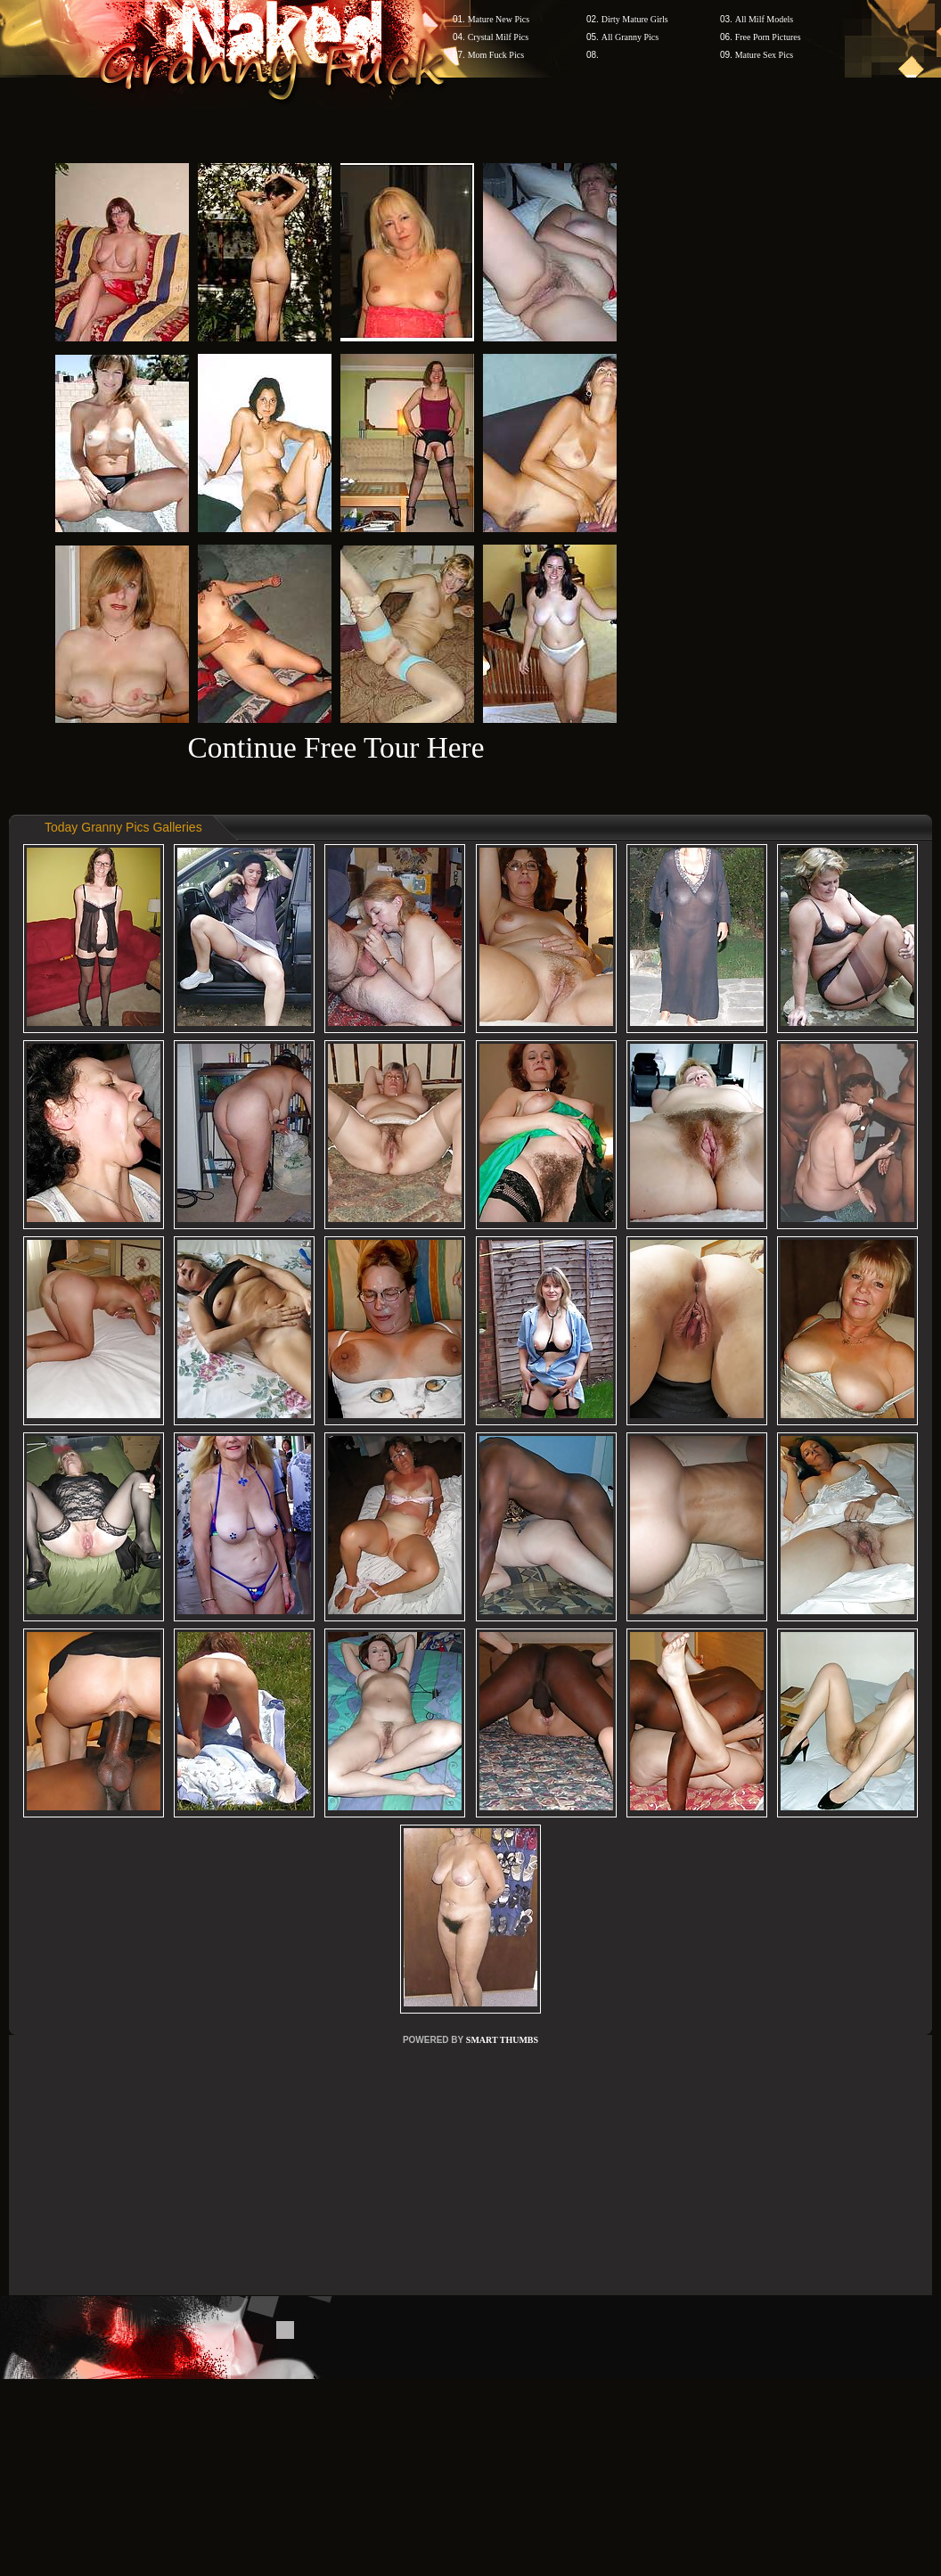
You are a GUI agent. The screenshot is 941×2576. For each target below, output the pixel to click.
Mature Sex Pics (764, 55)
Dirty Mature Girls (634, 19)
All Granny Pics (630, 37)
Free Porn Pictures (768, 37)
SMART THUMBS (502, 2040)
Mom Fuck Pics (496, 55)
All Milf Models (764, 19)
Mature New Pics (498, 19)
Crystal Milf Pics (498, 37)
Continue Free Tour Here (335, 747)
